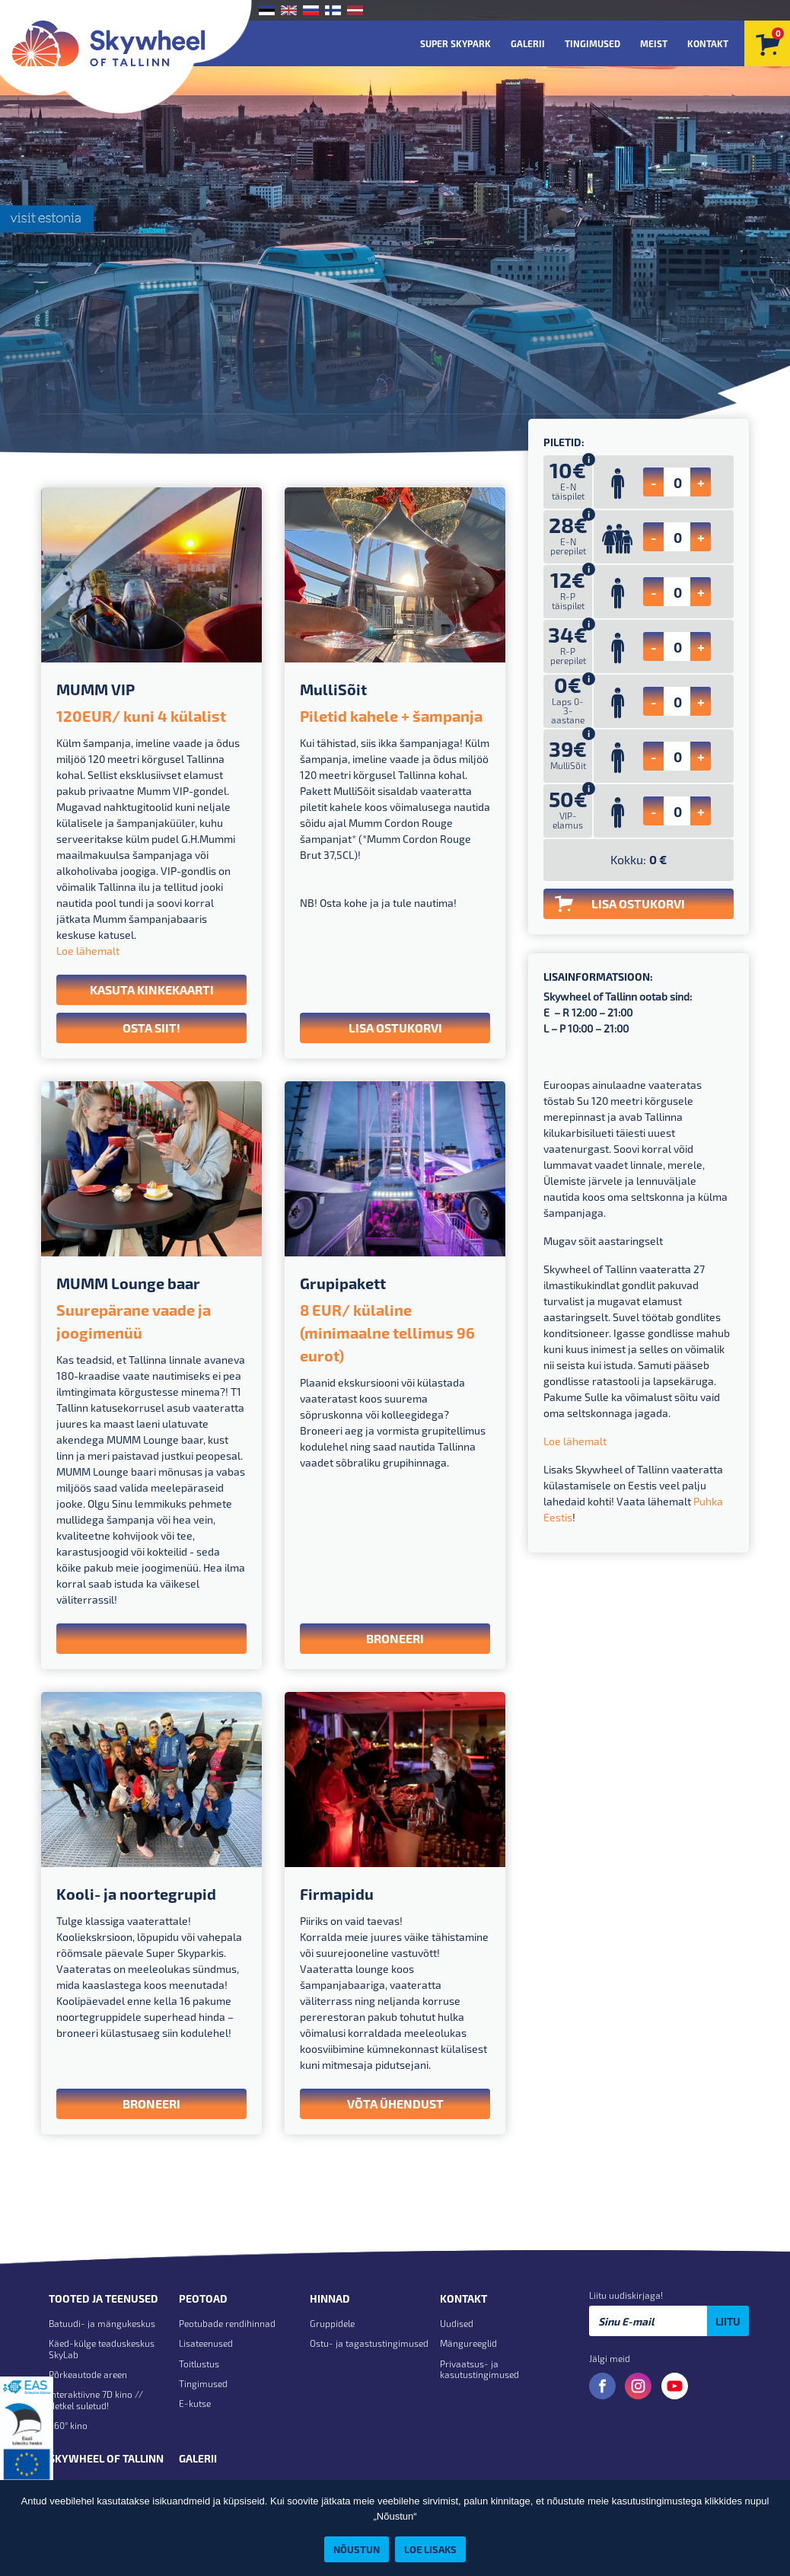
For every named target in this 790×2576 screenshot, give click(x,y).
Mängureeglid (468, 2343)
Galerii (528, 43)
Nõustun (356, 2549)
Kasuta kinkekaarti (152, 989)
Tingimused (592, 43)
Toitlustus (199, 2363)
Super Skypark (455, 43)
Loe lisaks (430, 2549)
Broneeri (395, 1638)
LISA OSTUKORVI (395, 1027)
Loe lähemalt (87, 950)
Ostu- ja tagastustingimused (369, 2343)
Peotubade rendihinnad (227, 2323)
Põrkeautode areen (88, 2374)
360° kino (68, 2425)
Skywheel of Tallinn (106, 2459)
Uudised (456, 2323)
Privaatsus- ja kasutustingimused (479, 2369)
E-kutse (195, 2403)
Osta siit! (151, 1027)
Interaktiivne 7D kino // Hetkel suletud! (96, 2399)
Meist (653, 43)
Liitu (728, 2321)
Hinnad (330, 2299)
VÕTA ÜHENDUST (395, 2103)
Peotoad (203, 2299)
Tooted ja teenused (103, 2299)
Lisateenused (206, 2343)
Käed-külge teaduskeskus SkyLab (101, 2348)
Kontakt (707, 43)
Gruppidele (332, 2323)
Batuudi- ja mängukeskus (102, 2323)
